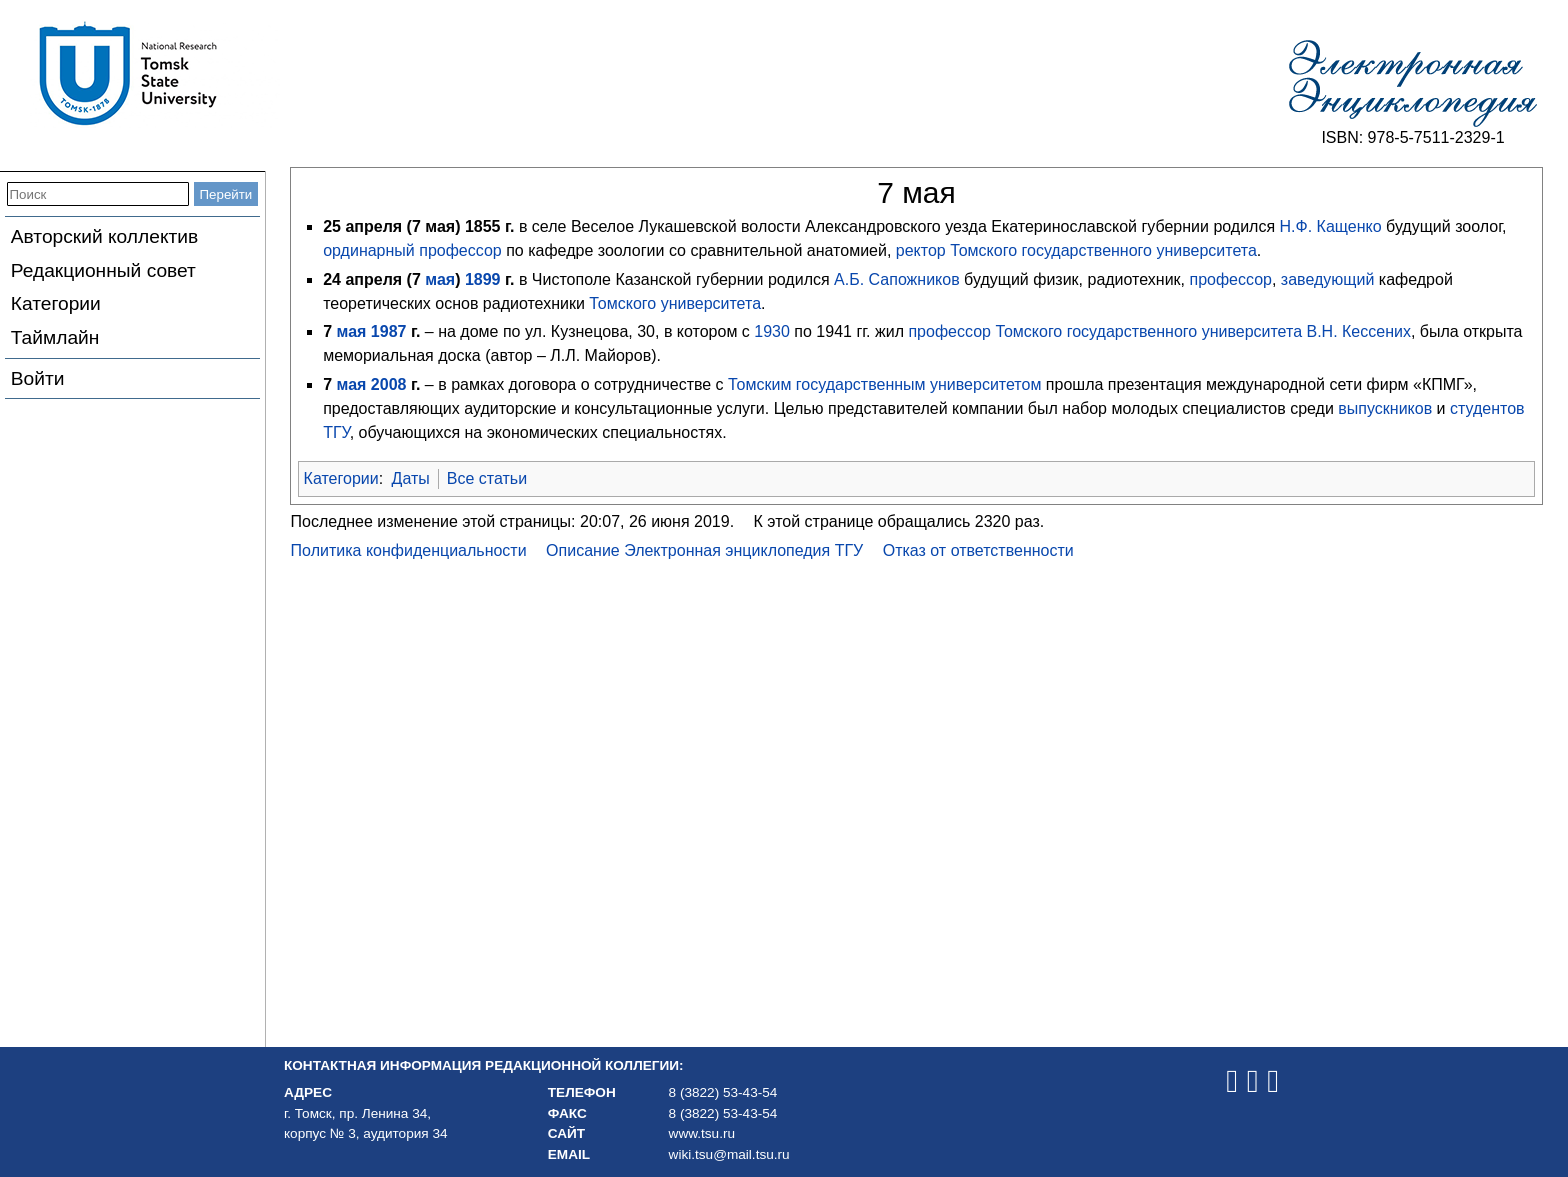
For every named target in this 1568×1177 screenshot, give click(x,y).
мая (440, 279)
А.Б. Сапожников (897, 279)
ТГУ (336, 432)
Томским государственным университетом (884, 384)
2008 (389, 384)
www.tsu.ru (702, 1133)
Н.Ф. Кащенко (1331, 226)
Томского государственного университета (1103, 250)
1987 (389, 331)
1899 (483, 279)
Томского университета (675, 303)
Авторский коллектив (104, 236)
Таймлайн (55, 337)
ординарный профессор (412, 250)
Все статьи (487, 478)
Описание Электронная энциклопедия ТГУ (704, 550)
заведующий (1327, 279)
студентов (1487, 408)
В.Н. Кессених (1358, 331)
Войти (38, 378)
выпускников (1385, 408)
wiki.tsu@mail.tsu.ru (729, 1154)
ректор (921, 250)
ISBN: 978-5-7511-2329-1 (1412, 137)
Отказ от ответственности (978, 550)
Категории (56, 303)
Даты (411, 478)
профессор (1230, 279)
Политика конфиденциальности (409, 550)
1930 (772, 331)
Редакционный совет (103, 270)
